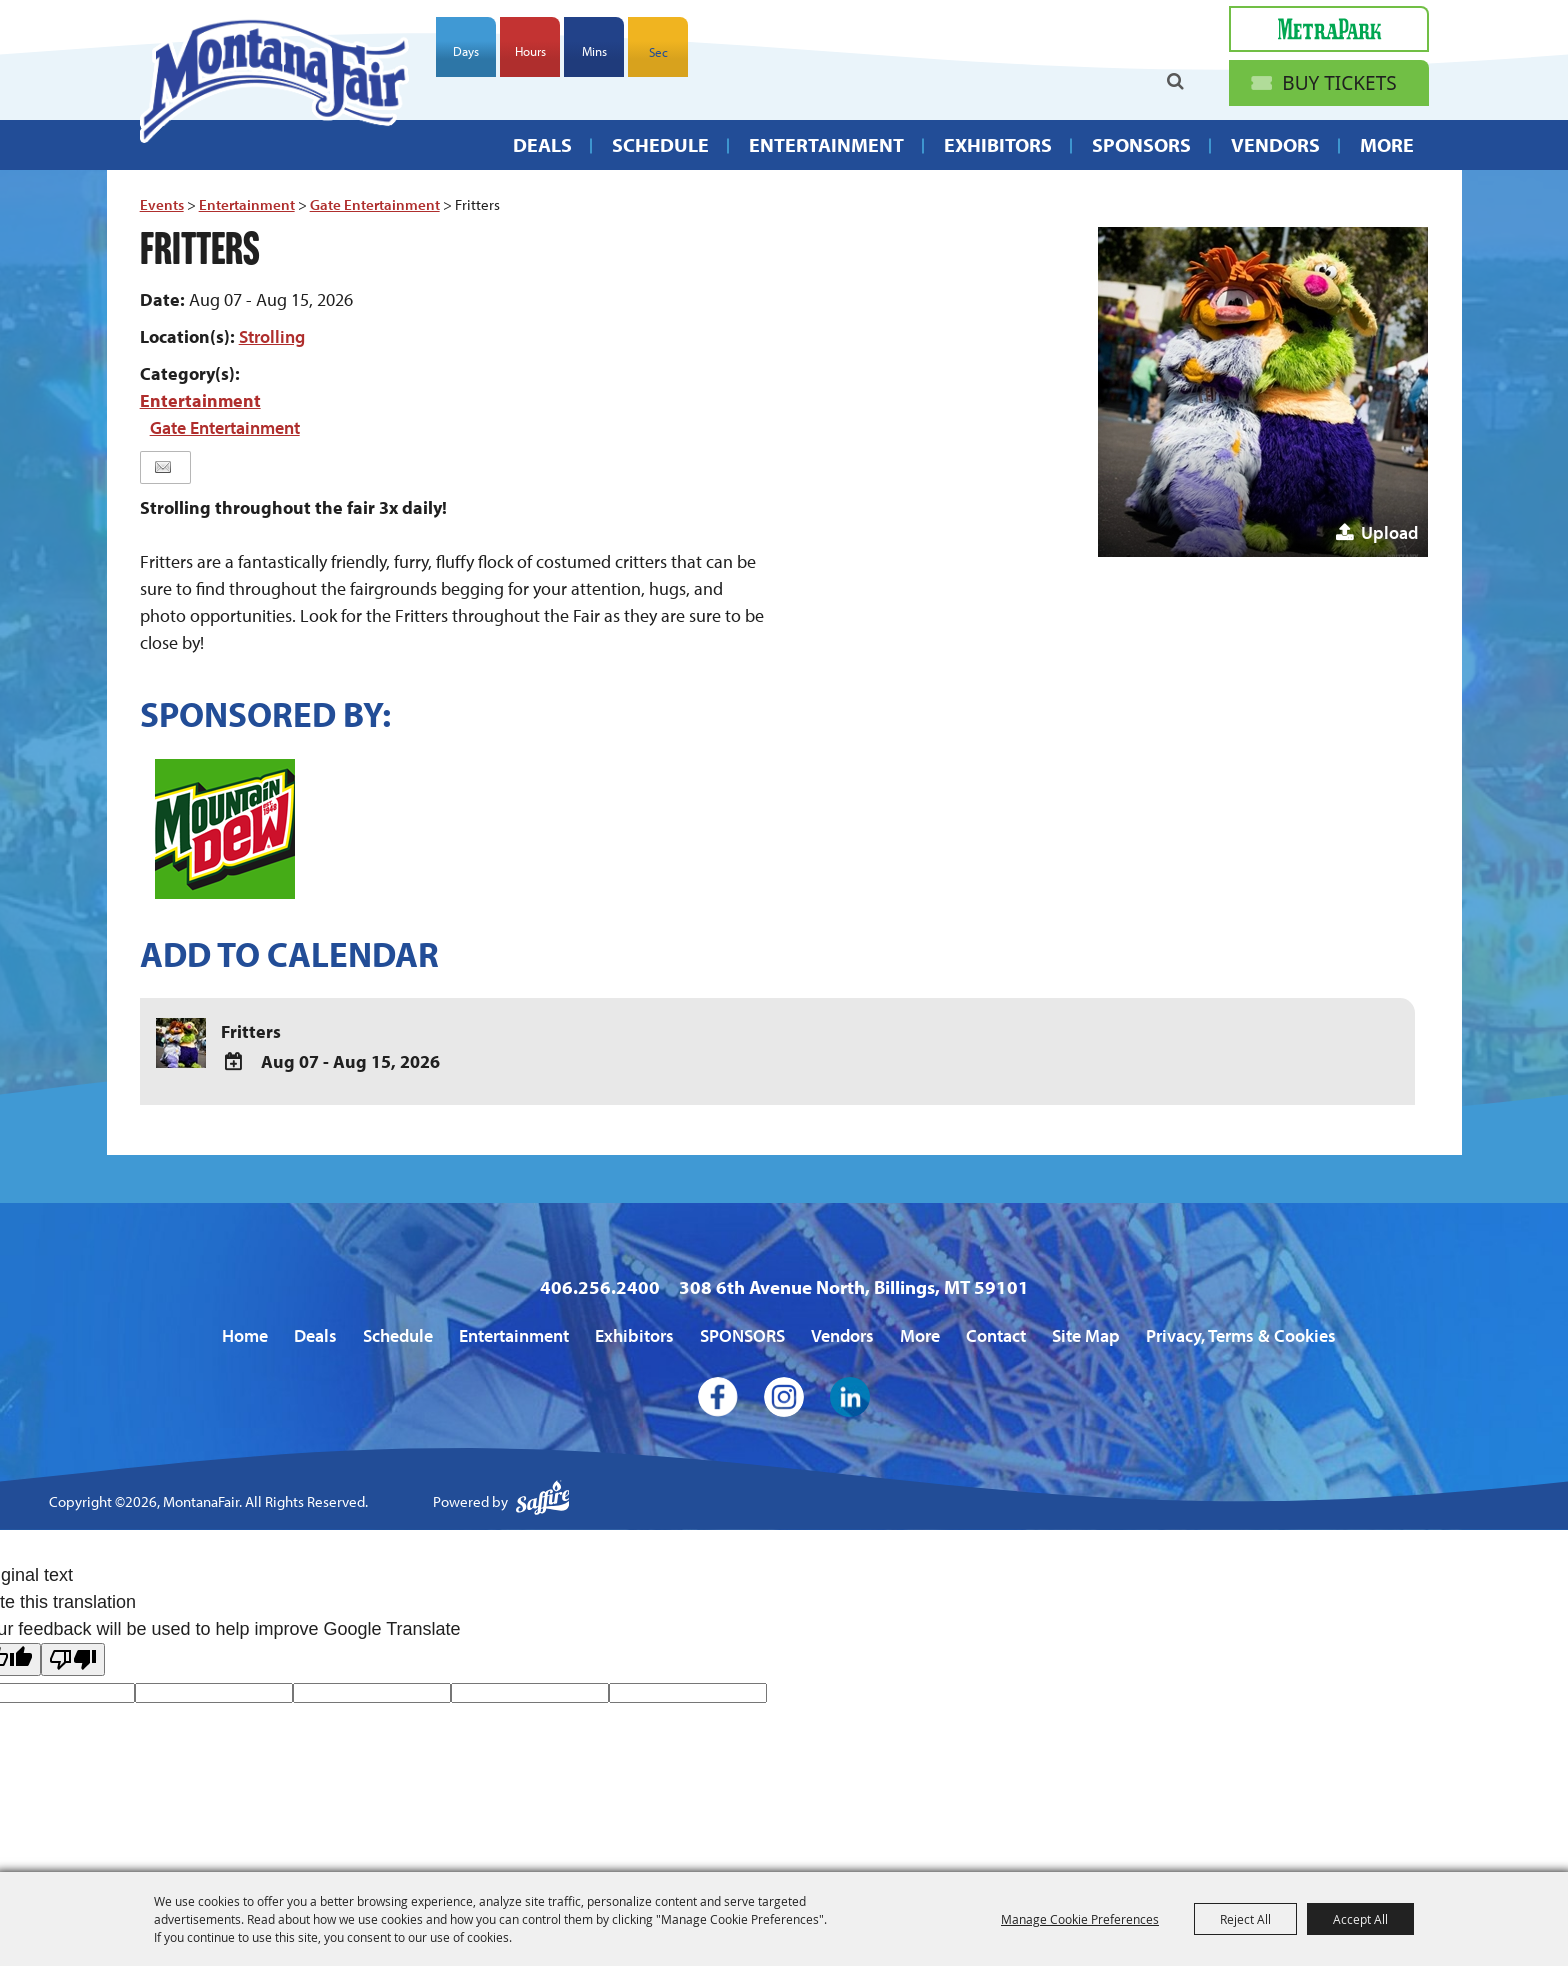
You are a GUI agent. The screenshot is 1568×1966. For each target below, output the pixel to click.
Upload (1389, 532)
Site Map (1086, 1335)
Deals (542, 144)
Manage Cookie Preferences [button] (1080, 1919)
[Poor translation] (73, 1659)
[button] (1263, 392)
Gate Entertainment (375, 204)
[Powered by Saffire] (543, 1502)
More (1387, 144)
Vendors (1275, 144)
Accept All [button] (1360, 1919)
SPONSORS (1141, 144)
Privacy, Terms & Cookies (1241, 1335)
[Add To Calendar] (234, 1062)
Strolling (272, 336)
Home (245, 1335)
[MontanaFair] (274, 79)
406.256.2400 (600, 1287)
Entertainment (826, 144)
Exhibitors (998, 144)
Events (162, 204)
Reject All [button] (1245, 1919)
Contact (996, 1335)
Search (1175, 81)
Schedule (660, 144)
